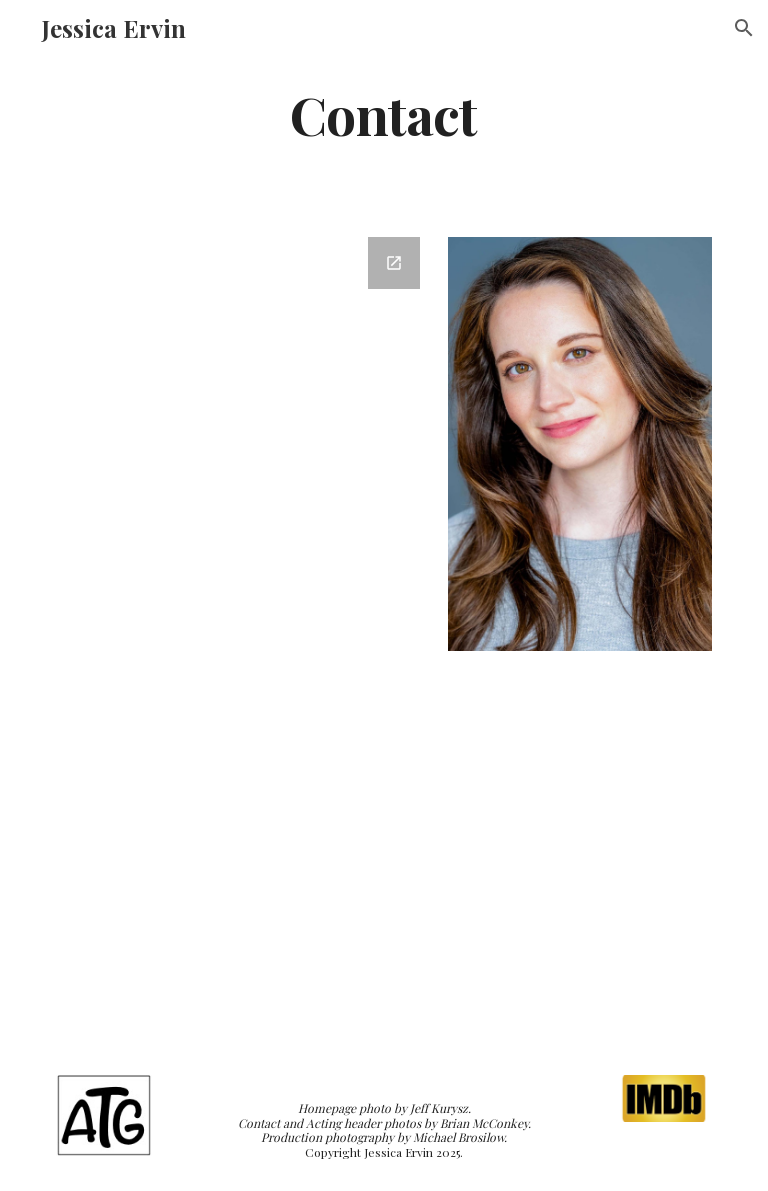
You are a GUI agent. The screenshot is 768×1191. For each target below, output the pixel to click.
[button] (744, 28)
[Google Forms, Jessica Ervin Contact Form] (243, 632)
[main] (383, 113)
